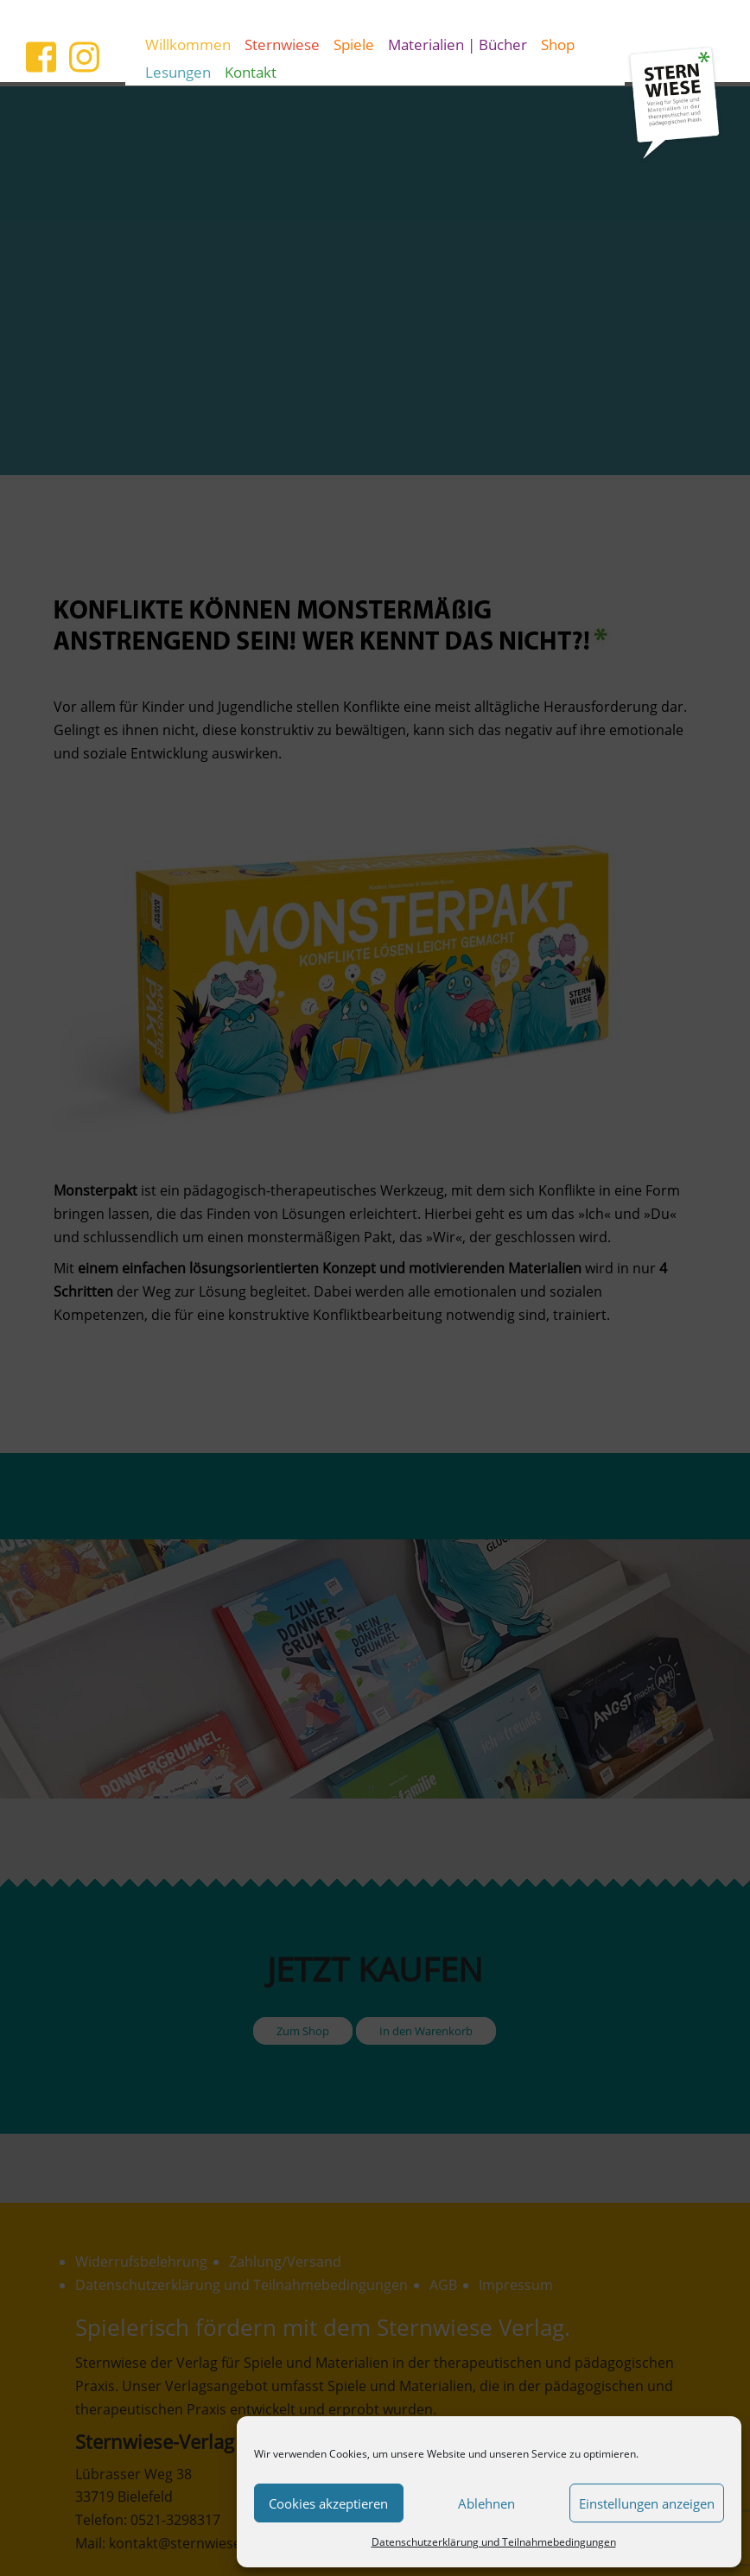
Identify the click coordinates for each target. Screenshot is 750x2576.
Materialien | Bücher (457, 44)
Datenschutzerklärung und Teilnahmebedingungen (494, 2542)
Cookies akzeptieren (328, 2503)
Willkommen (188, 44)
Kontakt (250, 71)
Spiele (354, 44)
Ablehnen (486, 2503)
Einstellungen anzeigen (647, 2503)
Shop (558, 44)
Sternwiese (282, 44)
